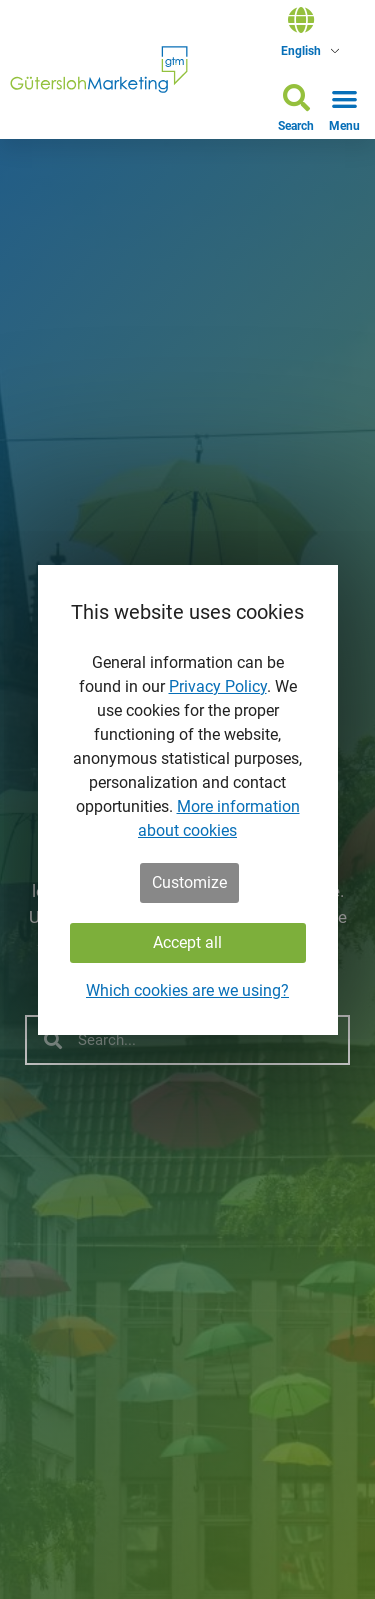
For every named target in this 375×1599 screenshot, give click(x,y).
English (301, 51)
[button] (296, 111)
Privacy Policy (218, 686)
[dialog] (188, 800)
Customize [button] (189, 882)
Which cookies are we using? (187, 990)
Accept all (187, 942)
